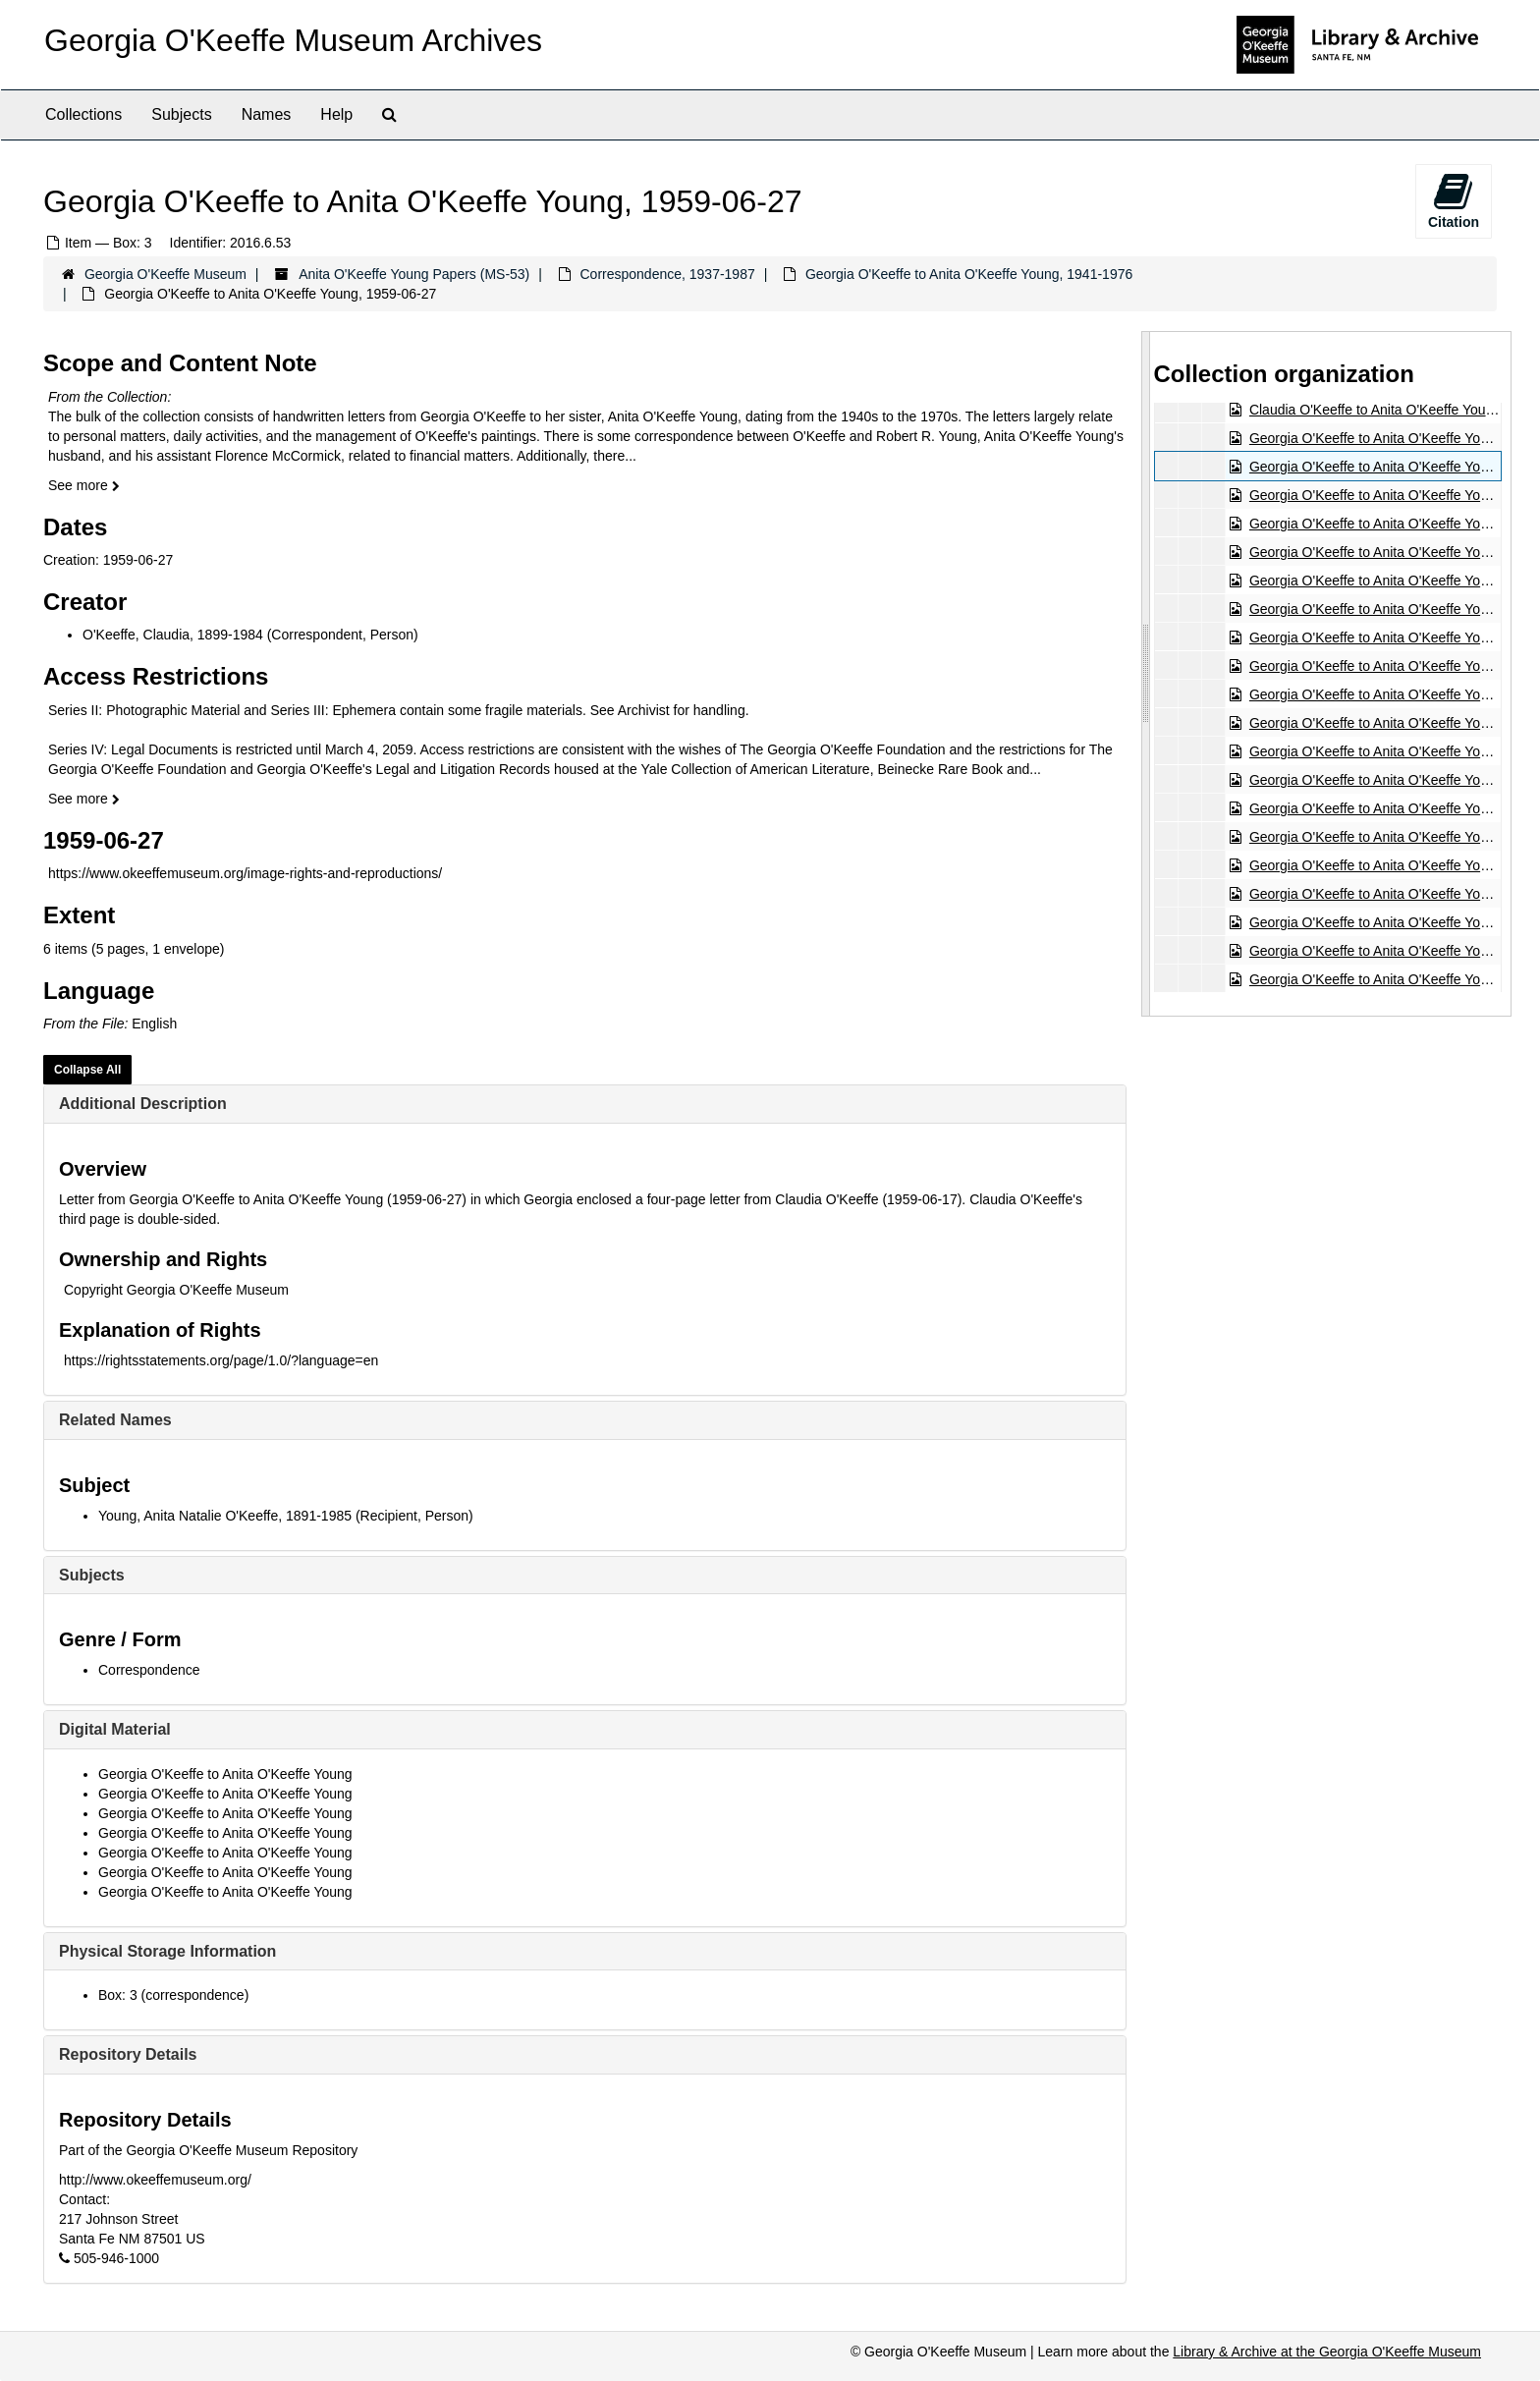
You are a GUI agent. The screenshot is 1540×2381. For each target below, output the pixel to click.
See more (84, 485)
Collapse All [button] (87, 1070)
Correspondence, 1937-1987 (666, 274)
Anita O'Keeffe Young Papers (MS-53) (414, 274)
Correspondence (149, 1670)
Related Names (115, 1420)
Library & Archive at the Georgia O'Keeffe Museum (1327, 2351)
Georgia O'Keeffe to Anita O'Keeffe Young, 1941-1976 (968, 274)
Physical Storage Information (167, 1951)
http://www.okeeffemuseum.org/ (155, 2179)
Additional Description (143, 1103)
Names (267, 114)
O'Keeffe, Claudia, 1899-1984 (172, 634)
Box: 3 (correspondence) (173, 1995)
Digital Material (115, 1729)
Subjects (181, 114)
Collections (83, 114)
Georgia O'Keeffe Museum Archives (293, 40)
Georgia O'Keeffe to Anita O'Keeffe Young (225, 1774)
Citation (1453, 200)
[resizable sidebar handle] (1146, 673)
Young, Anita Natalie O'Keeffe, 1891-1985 (225, 1515)
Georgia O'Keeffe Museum (165, 274)
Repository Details (127, 2054)
